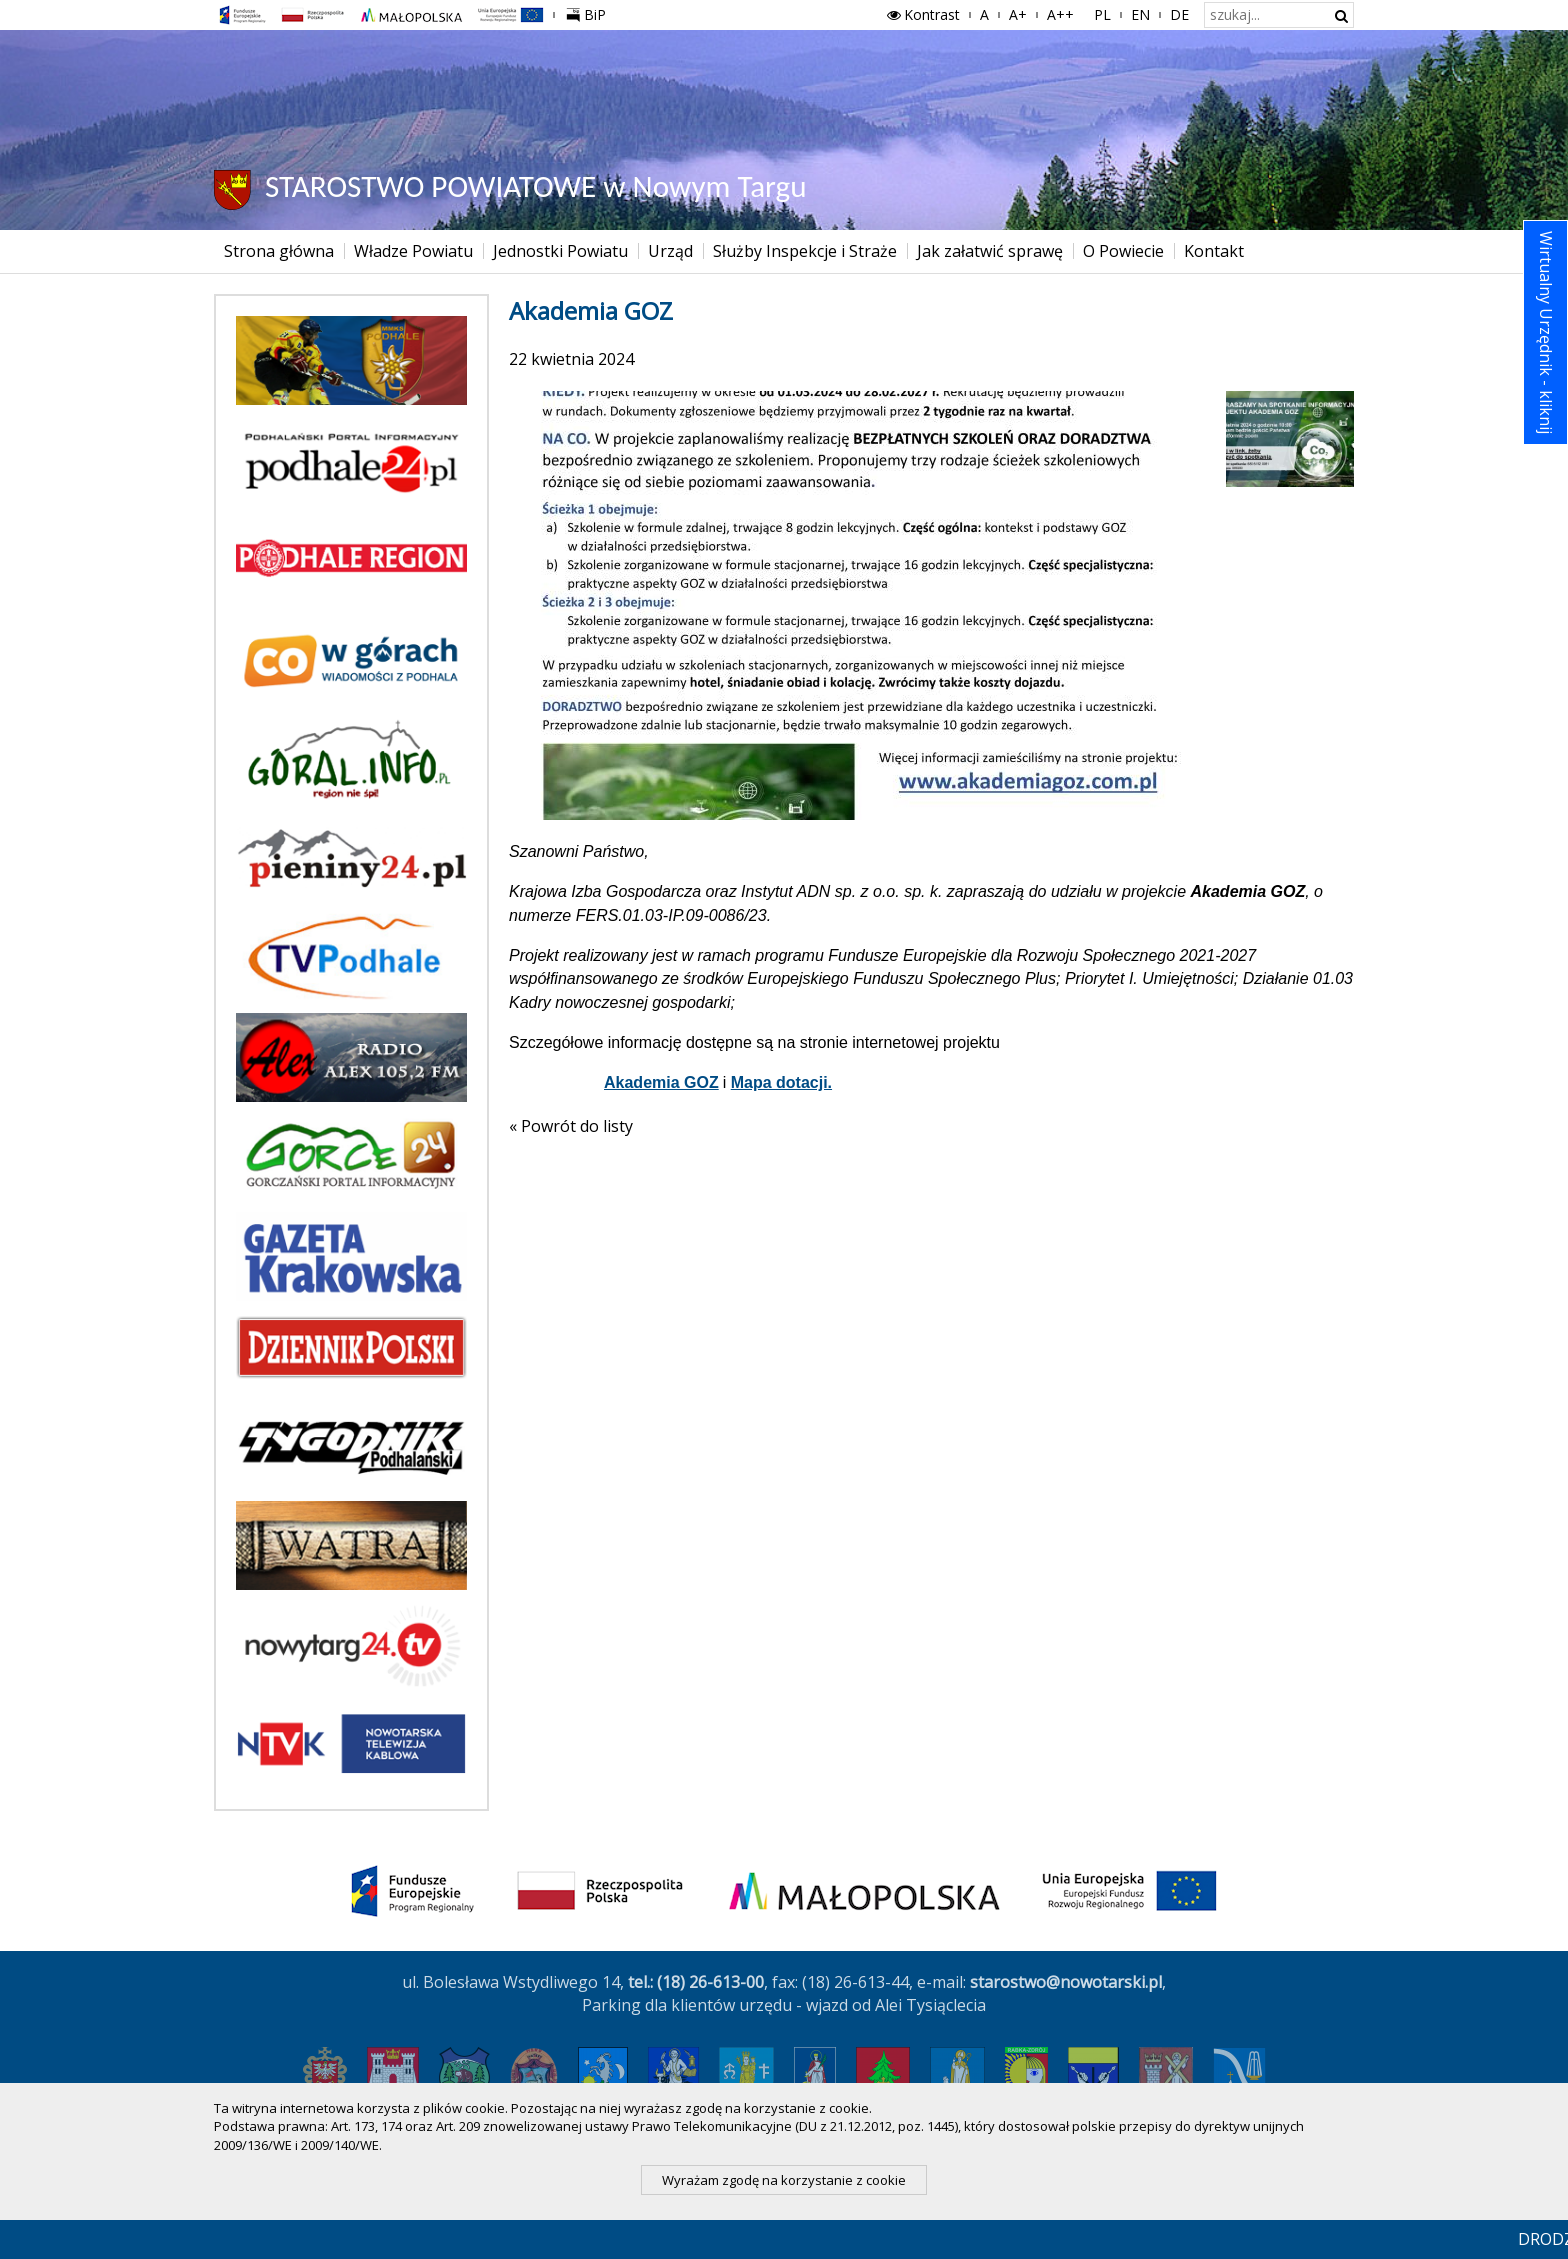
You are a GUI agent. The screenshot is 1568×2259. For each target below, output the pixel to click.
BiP (590, 12)
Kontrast (922, 14)
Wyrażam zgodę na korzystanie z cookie (784, 2180)
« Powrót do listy (571, 1126)
